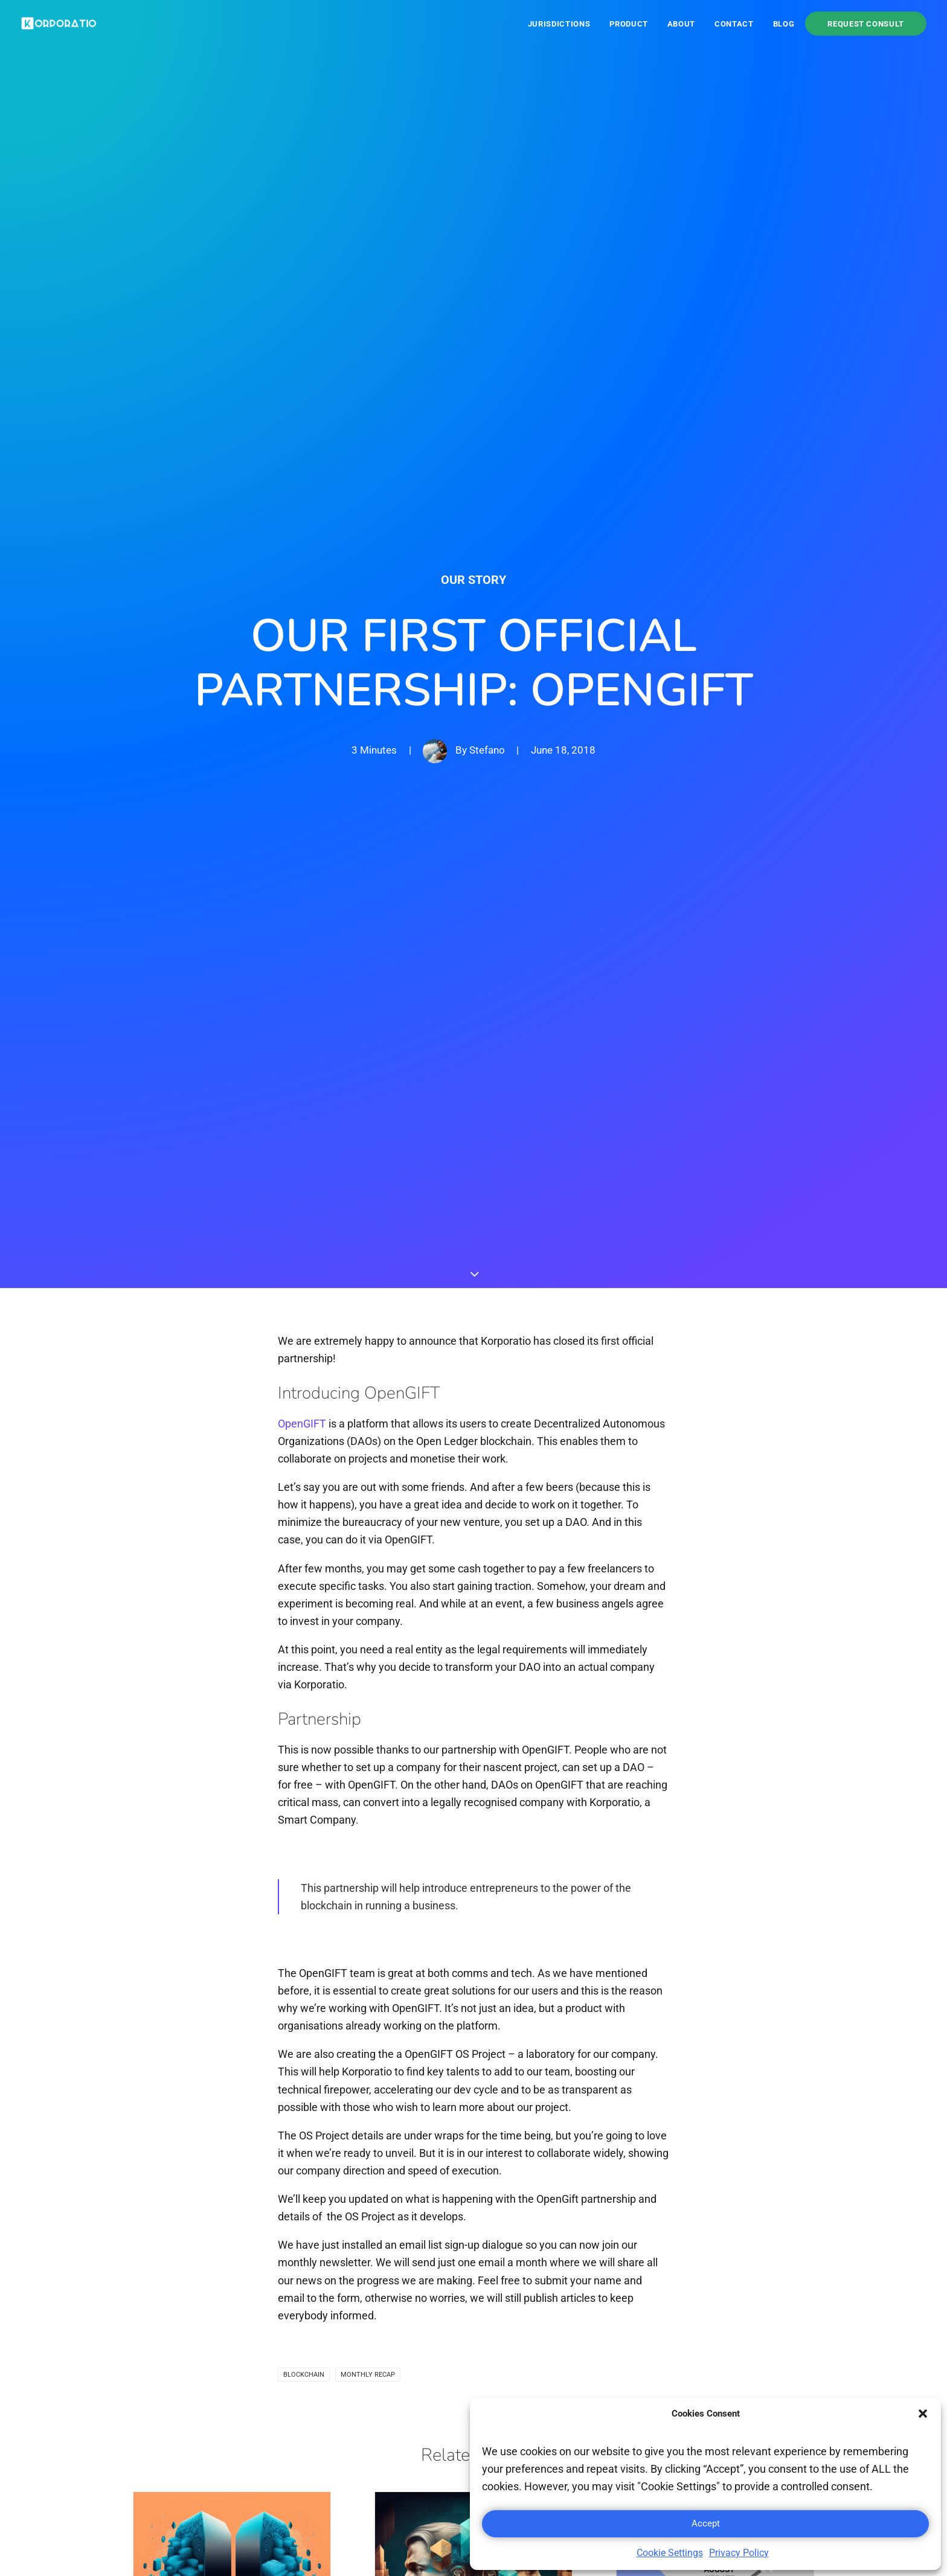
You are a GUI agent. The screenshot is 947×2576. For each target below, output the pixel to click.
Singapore (508, 2378)
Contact (734, 23)
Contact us (633, 2302)
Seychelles (510, 2359)
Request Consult (865, 23)
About (681, 23)
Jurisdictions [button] (559, 23)
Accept (706, 2523)
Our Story (473, 163)
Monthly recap (368, 1542)
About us (628, 2282)
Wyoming (507, 2397)
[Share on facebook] (409, 2139)
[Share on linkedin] (486, 2139)
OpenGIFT (302, 591)
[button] (923, 2414)
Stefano (487, 333)
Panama (504, 2302)
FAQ (729, 2302)
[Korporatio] (59, 23)
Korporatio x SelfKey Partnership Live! (199, 1884)
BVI (492, 2282)
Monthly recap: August (689, 1831)
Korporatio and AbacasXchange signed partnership (451, 1893)
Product (628, 23)
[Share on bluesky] (536, 2133)
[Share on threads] (460, 2133)
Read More (161, 1999)
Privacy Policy (739, 2552)
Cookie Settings (670, 2552)
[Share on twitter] (435, 2139)
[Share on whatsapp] (511, 2139)
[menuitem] (563, 23)
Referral (738, 2321)
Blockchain (303, 1542)
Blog (784, 23)
